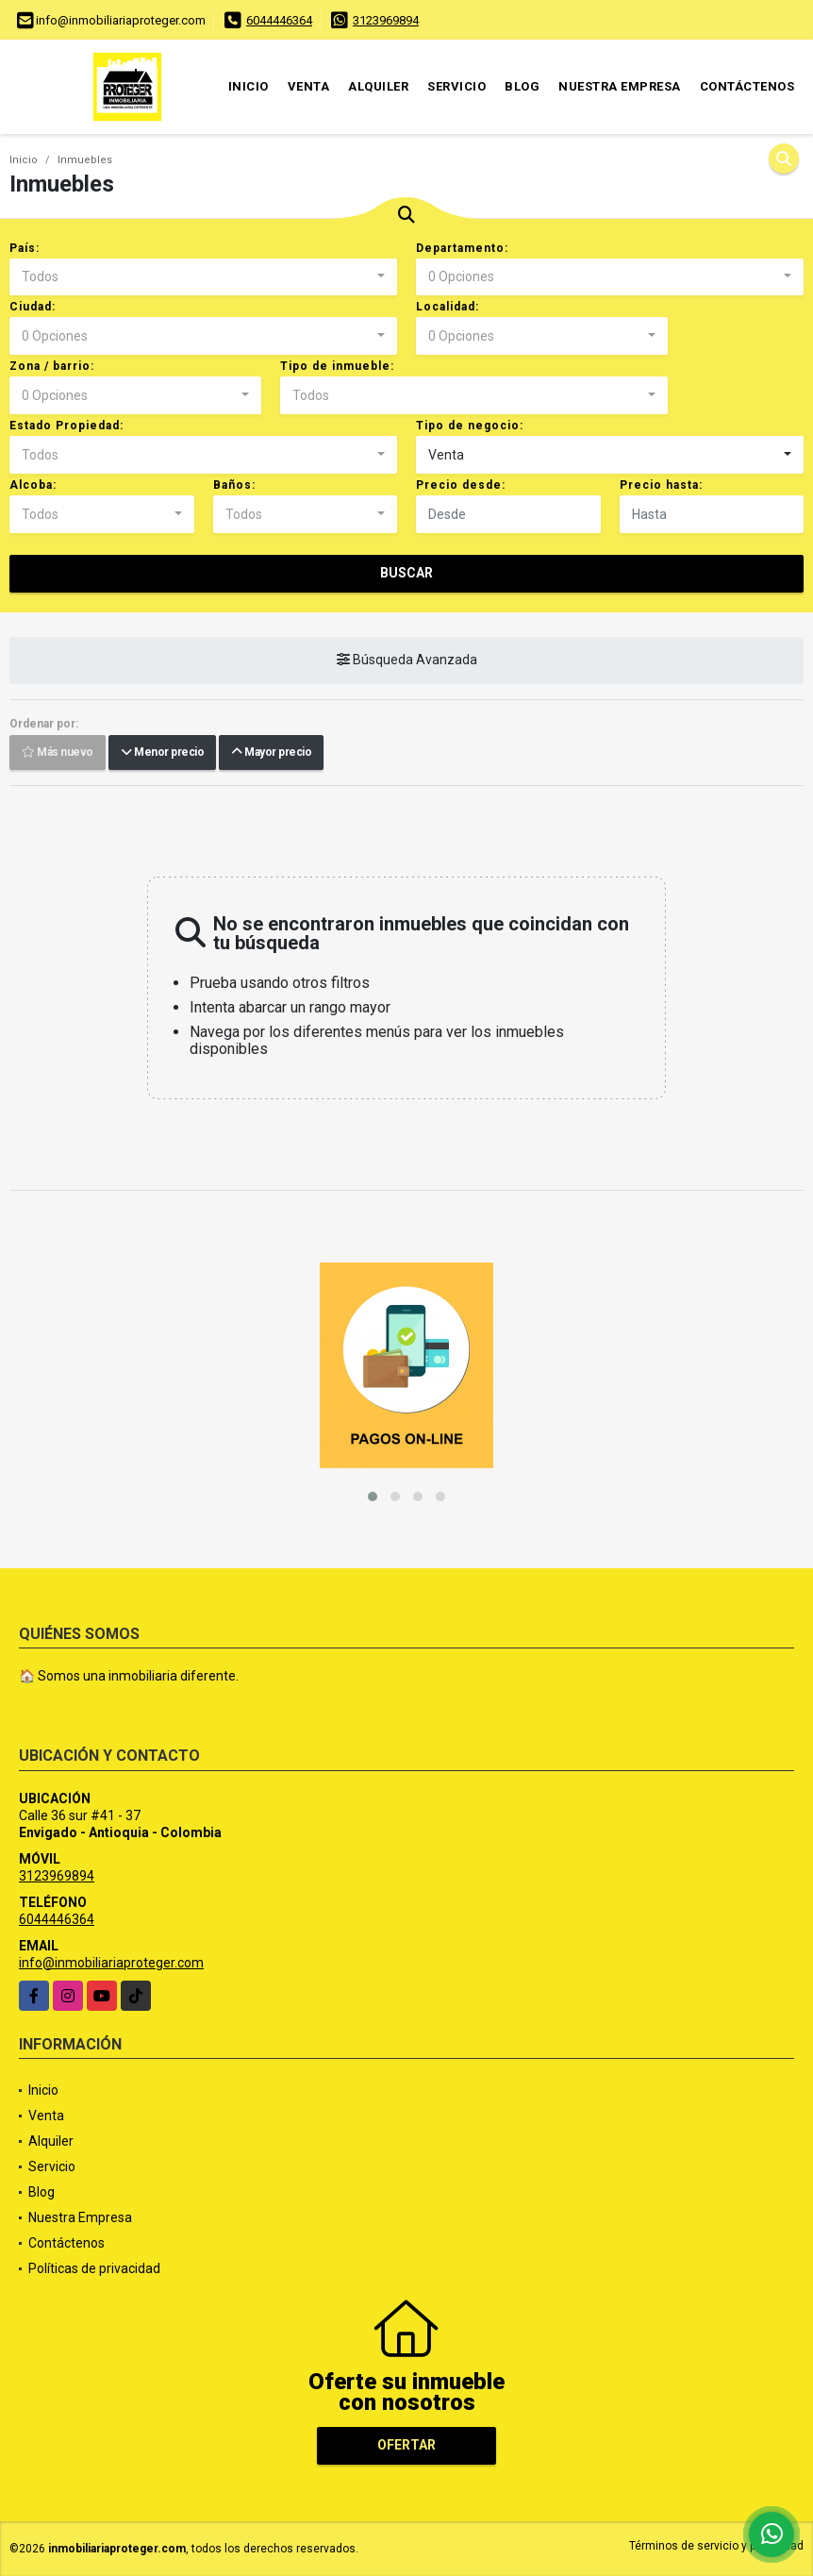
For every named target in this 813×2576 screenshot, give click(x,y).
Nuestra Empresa (619, 86)
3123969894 (386, 20)
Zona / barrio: (51, 366)
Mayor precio (271, 753)
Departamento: (462, 248)
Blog (522, 86)
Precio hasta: (661, 485)
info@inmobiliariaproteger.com (111, 1962)
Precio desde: (461, 485)
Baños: (234, 485)
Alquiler (378, 86)
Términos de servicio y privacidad (716, 2545)
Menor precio (162, 753)
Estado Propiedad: (66, 425)
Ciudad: (32, 306)
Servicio (456, 86)
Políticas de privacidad (94, 2268)
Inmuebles (85, 160)
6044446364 (279, 20)
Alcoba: (33, 485)
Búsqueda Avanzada (407, 660)
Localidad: (447, 306)
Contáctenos (747, 86)
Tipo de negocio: (469, 425)
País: (24, 248)
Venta (309, 86)
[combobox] (203, 277)
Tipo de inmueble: (337, 366)
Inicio (248, 86)
